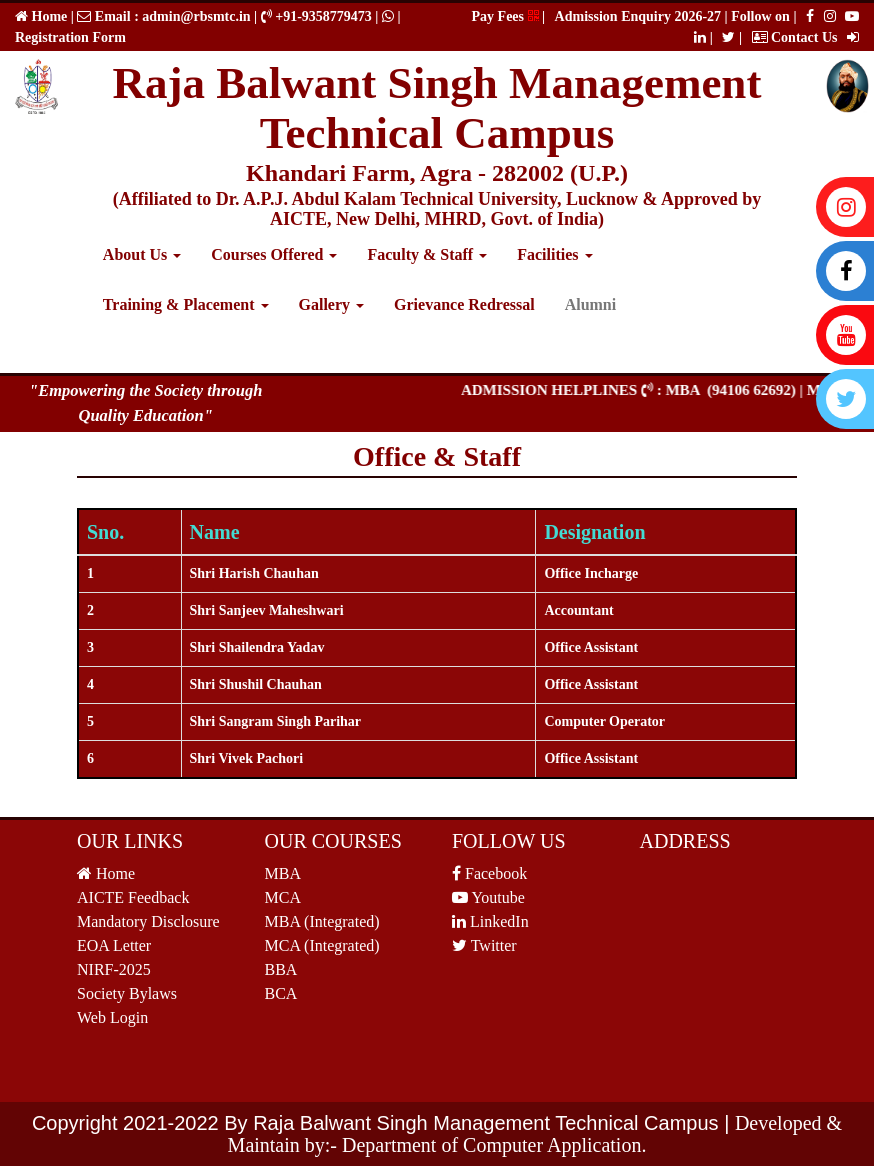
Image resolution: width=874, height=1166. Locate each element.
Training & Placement (186, 304)
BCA (281, 993)
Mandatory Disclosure (148, 921)
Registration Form (70, 37)
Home (47, 16)
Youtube (488, 897)
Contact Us (795, 37)
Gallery (332, 304)
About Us (142, 254)
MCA (283, 897)
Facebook (489, 873)
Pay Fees (505, 16)
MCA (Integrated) (322, 945)
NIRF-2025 (114, 969)
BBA (281, 969)
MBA (283, 873)
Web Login (112, 1017)
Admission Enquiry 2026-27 (640, 16)
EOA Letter (114, 945)
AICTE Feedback (133, 897)
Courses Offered (274, 254)
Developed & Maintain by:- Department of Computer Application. (535, 1134)
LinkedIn (490, 921)
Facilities (554, 254)
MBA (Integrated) (322, 921)
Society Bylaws (127, 993)
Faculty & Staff (427, 254)
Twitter (484, 945)
